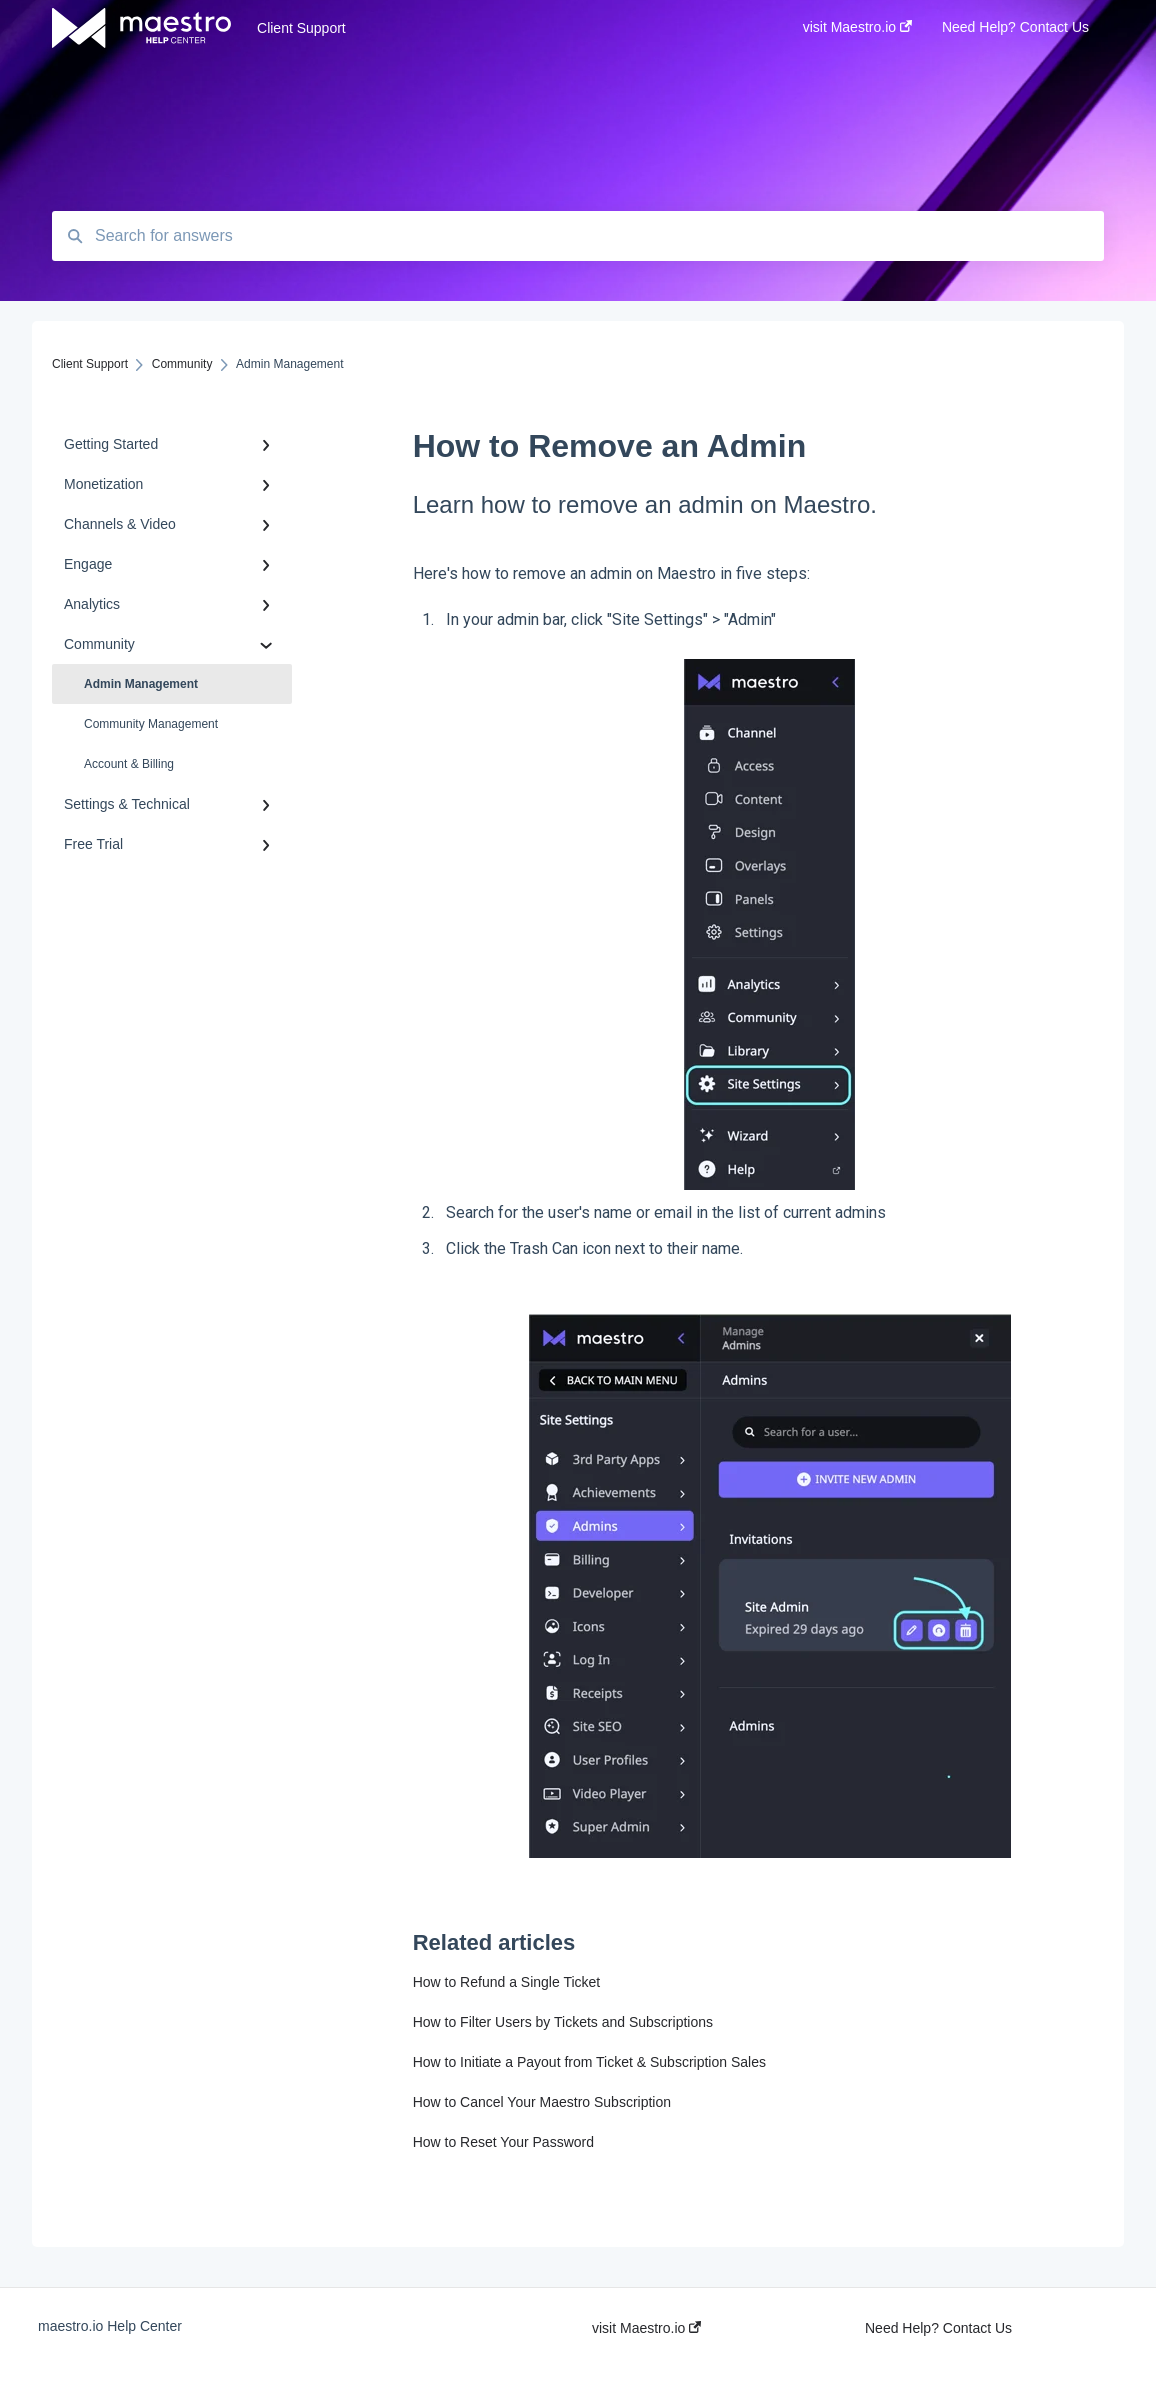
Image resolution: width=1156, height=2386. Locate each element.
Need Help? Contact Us (938, 2328)
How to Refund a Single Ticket (507, 1982)
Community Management (151, 724)
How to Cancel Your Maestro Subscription (542, 2102)
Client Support (301, 28)
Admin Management (141, 684)
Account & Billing (129, 764)
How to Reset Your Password (503, 2142)
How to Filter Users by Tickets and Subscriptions (563, 2022)
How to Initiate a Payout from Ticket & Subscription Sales (589, 2062)
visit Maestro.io (646, 2328)
